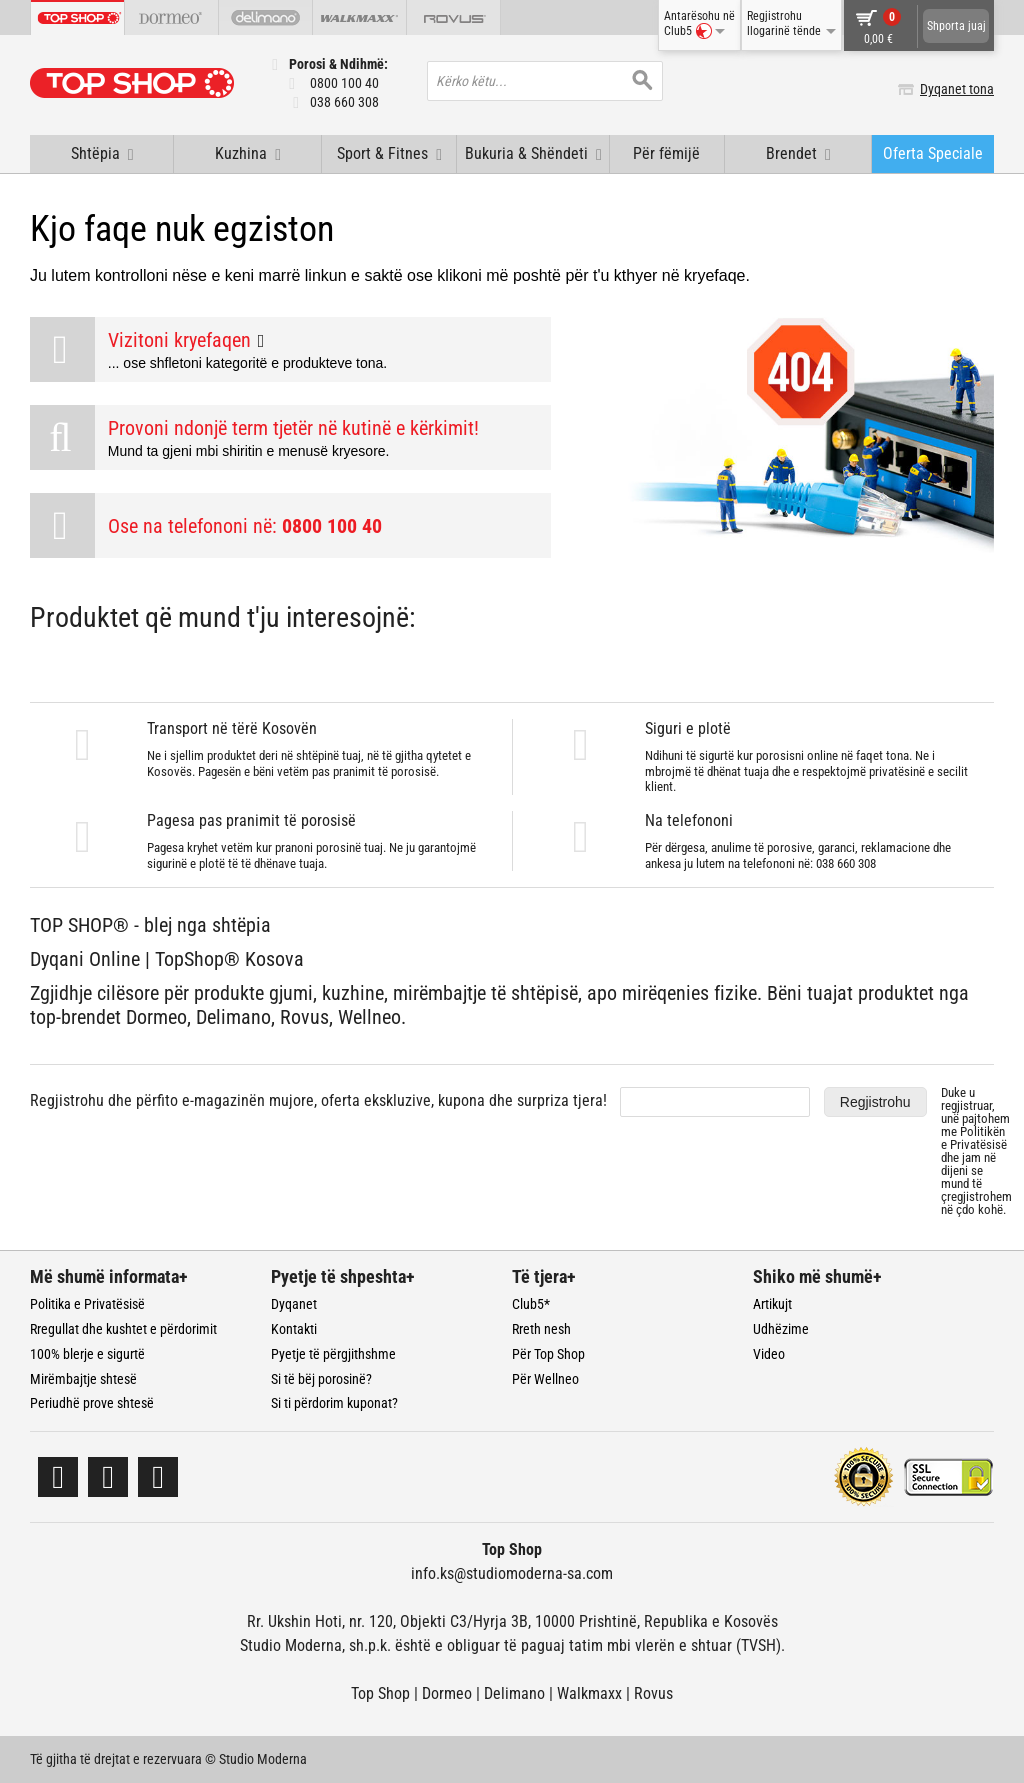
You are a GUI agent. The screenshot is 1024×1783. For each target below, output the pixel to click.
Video (769, 1354)
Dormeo (447, 1693)
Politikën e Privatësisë (974, 1138)
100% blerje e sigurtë (87, 1354)
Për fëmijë (666, 153)
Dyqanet (294, 1304)
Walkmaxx (589, 1693)
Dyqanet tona (957, 89)
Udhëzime (781, 1329)
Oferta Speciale (933, 153)
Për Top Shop (548, 1354)
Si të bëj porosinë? (321, 1379)
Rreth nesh (541, 1329)
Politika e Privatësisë (87, 1304)
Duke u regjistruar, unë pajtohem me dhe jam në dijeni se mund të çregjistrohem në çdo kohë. (976, 1151)
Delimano (514, 1693)
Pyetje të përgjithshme (333, 1354)
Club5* (531, 1304)
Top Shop (380, 1693)
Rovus (653, 1693)
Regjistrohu (875, 1102)
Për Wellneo (545, 1379)
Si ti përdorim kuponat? (334, 1403)
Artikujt (772, 1304)
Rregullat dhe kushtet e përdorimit (123, 1329)
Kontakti (294, 1329)
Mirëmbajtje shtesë (83, 1379)
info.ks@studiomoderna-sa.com (512, 1573)
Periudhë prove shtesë (92, 1403)
